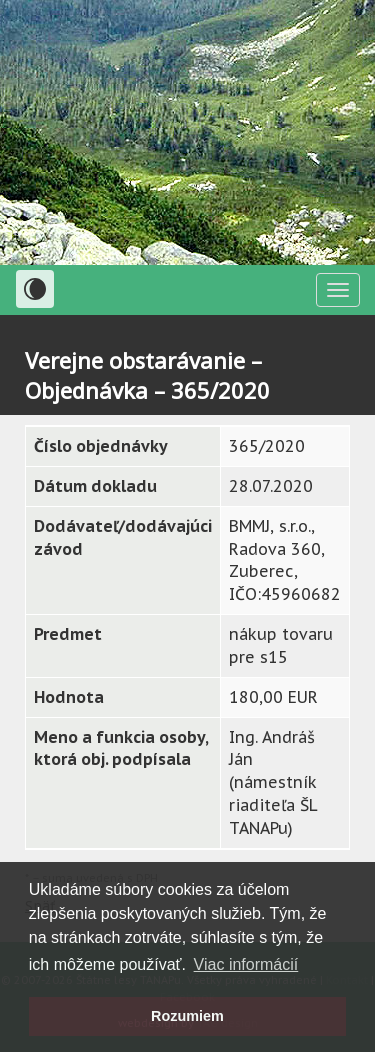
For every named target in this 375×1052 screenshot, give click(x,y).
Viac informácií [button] (246, 964)
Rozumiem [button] (187, 1016)
